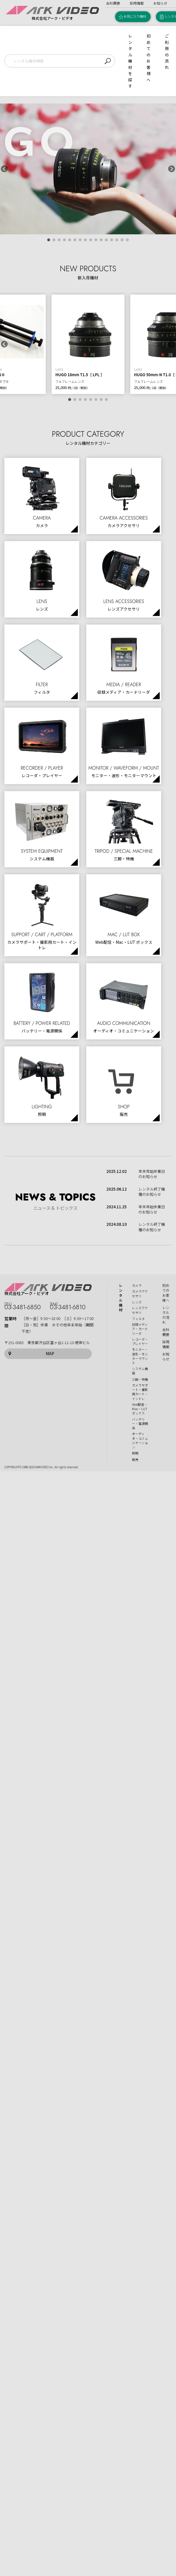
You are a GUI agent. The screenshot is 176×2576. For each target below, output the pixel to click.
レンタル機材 (120, 1297)
